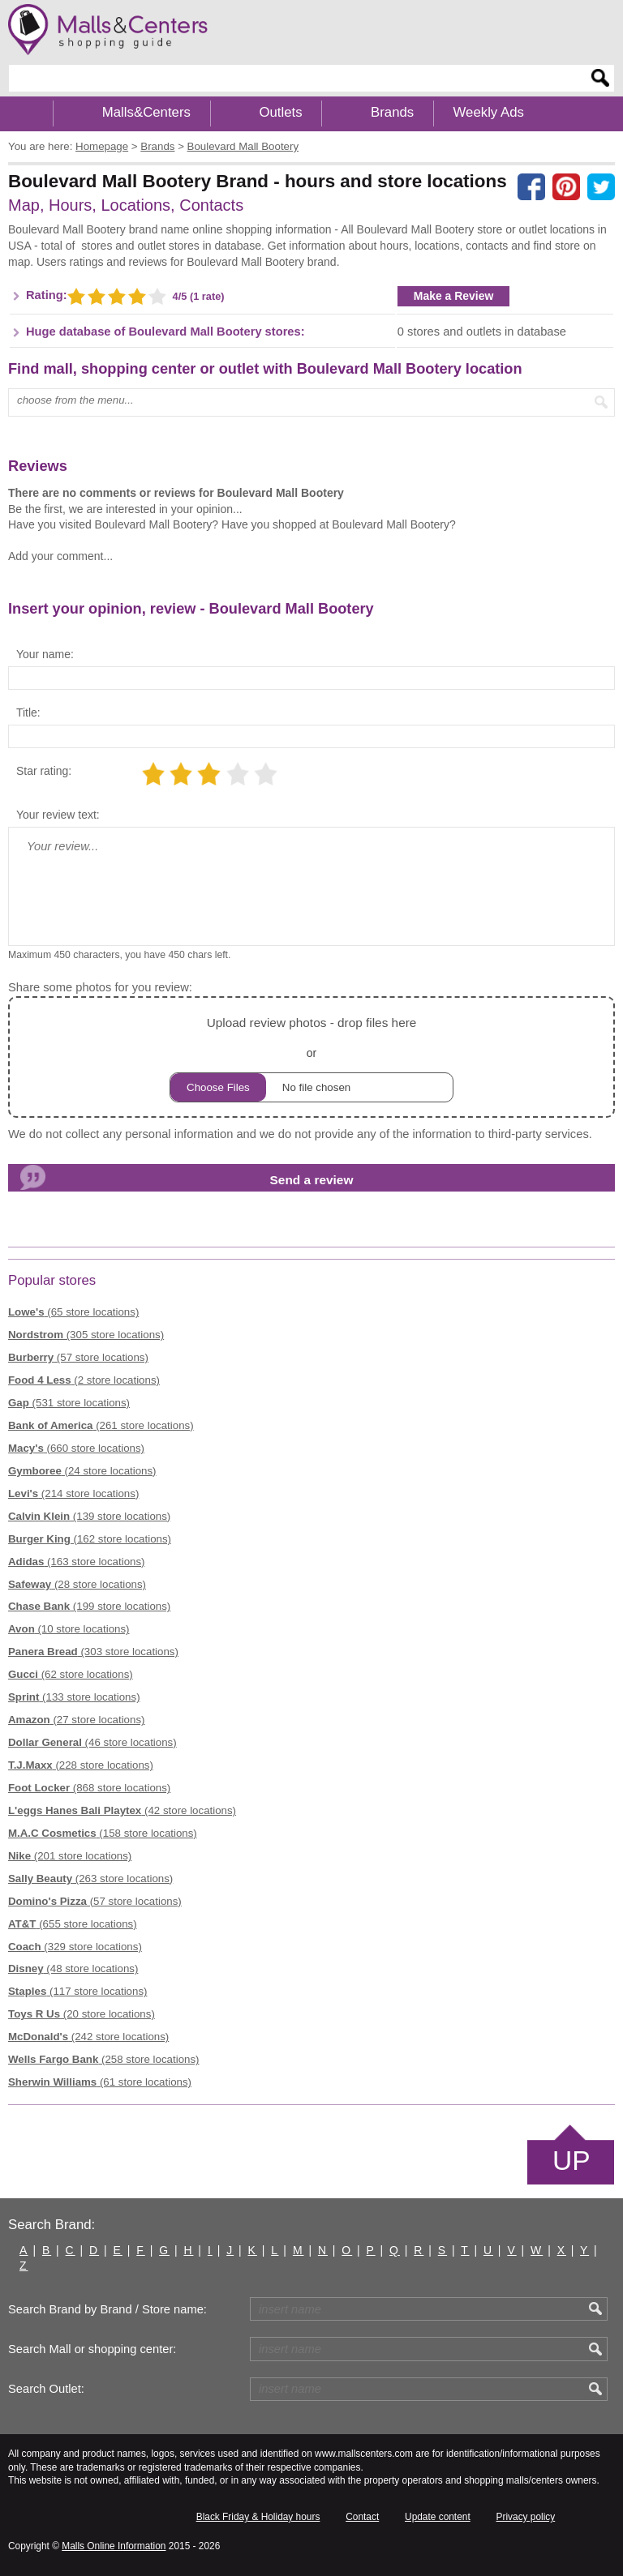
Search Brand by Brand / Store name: (107, 2309)
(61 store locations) (99, 2082)
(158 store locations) (102, 1833)
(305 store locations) (86, 1335)
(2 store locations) (84, 1380)
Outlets (280, 112)
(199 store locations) (89, 1606)
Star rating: (43, 770)
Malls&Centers (146, 112)
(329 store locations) (75, 1947)
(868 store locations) (89, 1788)
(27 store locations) (76, 1720)
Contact (362, 2517)
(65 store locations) (73, 1312)
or (311, 1057)
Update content (437, 2517)
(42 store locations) (122, 1810)
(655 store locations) (72, 1924)
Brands (392, 112)
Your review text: (58, 814)
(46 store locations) (92, 1742)
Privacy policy (526, 2517)
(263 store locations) (90, 1878)
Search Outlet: (46, 2388)
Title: (28, 712)
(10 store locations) (69, 1629)
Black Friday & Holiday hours (258, 2517)
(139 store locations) (89, 1516)
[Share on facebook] (531, 187)
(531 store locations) (69, 1403)
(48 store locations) (73, 1968)
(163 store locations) (76, 1561)
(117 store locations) (77, 1991)
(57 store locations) (78, 1357)
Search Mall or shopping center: (92, 2349)
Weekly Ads (488, 112)
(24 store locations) (82, 1471)
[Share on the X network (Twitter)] (601, 187)
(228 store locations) (80, 1765)
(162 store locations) (89, 1539)
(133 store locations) (74, 1697)
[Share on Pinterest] (566, 187)
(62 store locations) (70, 1674)
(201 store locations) (69, 1856)
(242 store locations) (88, 2036)
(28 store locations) (77, 1584)
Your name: (45, 654)
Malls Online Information (113, 2546)
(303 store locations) (93, 1651)
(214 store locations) (73, 1493)
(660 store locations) (76, 1448)
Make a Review (454, 295)
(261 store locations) (101, 1425)
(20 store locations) (81, 2014)
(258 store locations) (104, 2059)
